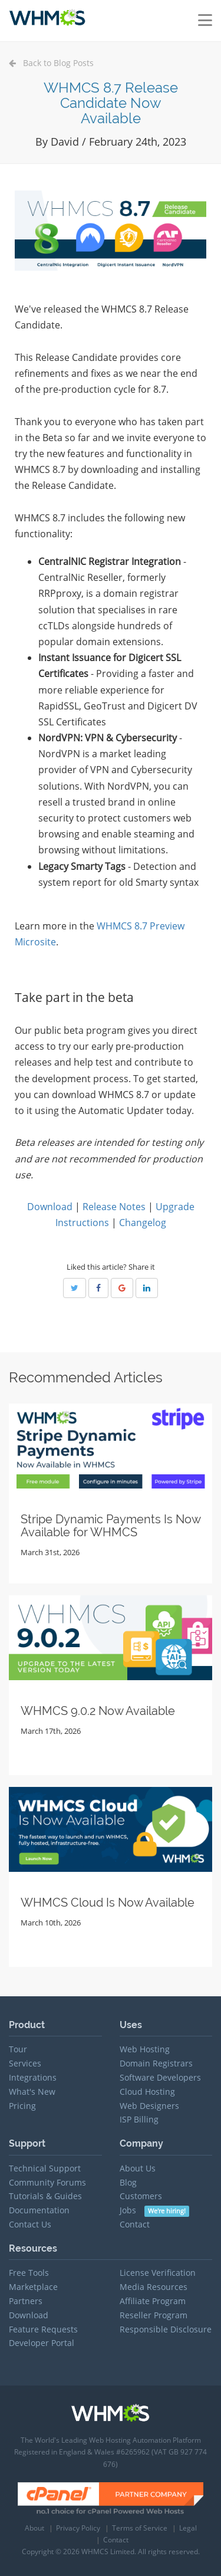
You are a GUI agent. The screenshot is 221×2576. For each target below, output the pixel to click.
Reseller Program (153, 2315)
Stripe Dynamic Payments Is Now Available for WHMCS (110, 1525)
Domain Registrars (156, 2063)
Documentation (39, 2210)
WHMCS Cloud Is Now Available (107, 1902)
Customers (141, 2196)
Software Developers (160, 2077)
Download (49, 1206)
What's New (32, 2091)
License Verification (158, 2272)
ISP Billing (139, 2119)
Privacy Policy (78, 2528)
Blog (128, 2182)
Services (25, 2063)
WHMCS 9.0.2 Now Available (98, 1711)
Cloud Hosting (147, 2091)
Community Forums (47, 2182)
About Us (138, 2168)
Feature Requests (43, 2329)
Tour (18, 2049)
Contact (135, 2224)
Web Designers (149, 2105)
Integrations (33, 2077)
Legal (188, 2528)
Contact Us (30, 2224)
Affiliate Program (153, 2300)
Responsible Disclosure (166, 2329)
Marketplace (33, 2286)
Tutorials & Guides (45, 2196)
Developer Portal (41, 2342)
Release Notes (114, 1206)
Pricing (22, 2105)
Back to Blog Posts (51, 62)
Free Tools (29, 2272)
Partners (25, 2300)
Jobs (155, 2210)
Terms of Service (139, 2528)
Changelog (142, 1222)
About (34, 2528)
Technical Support (45, 2168)
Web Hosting (145, 2049)
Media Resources (153, 2286)
